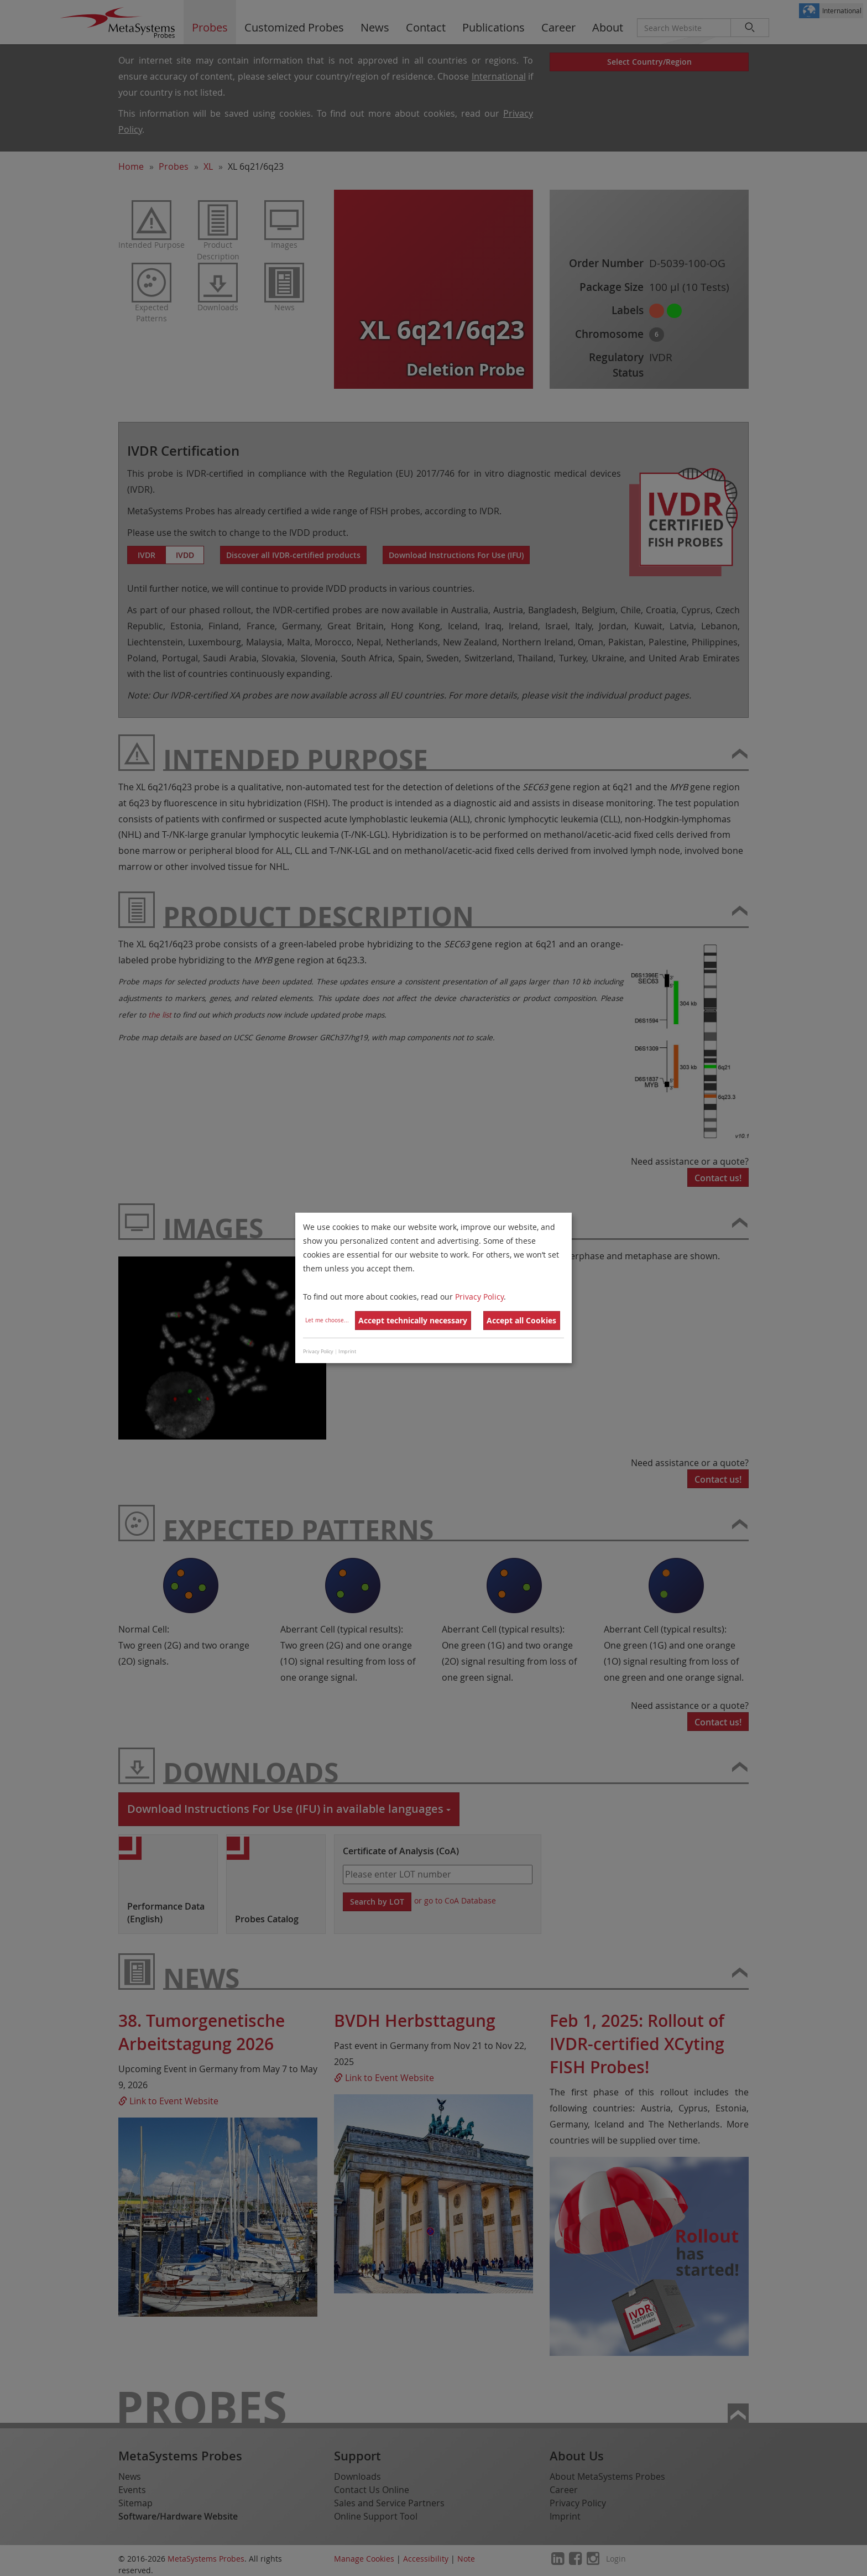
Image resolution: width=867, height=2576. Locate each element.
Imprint (347, 1351)
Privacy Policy (479, 1296)
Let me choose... (327, 1320)
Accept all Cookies (521, 1320)
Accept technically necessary (412, 1320)
